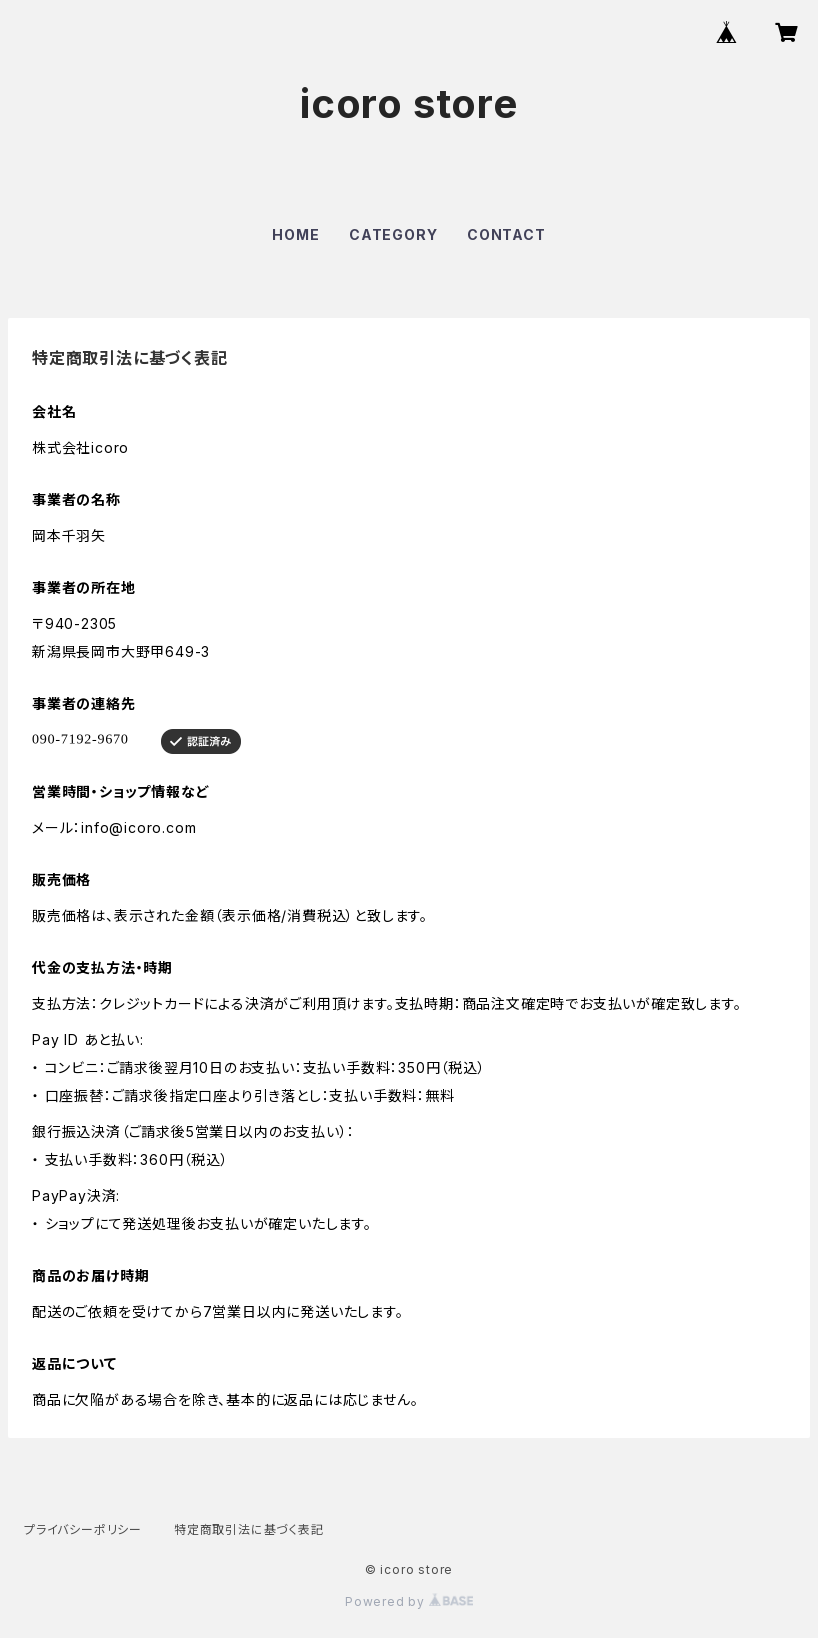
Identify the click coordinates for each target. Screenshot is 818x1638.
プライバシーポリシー (83, 1529)
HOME (295, 234)
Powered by (409, 1601)
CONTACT (506, 234)
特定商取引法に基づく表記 (249, 1529)
